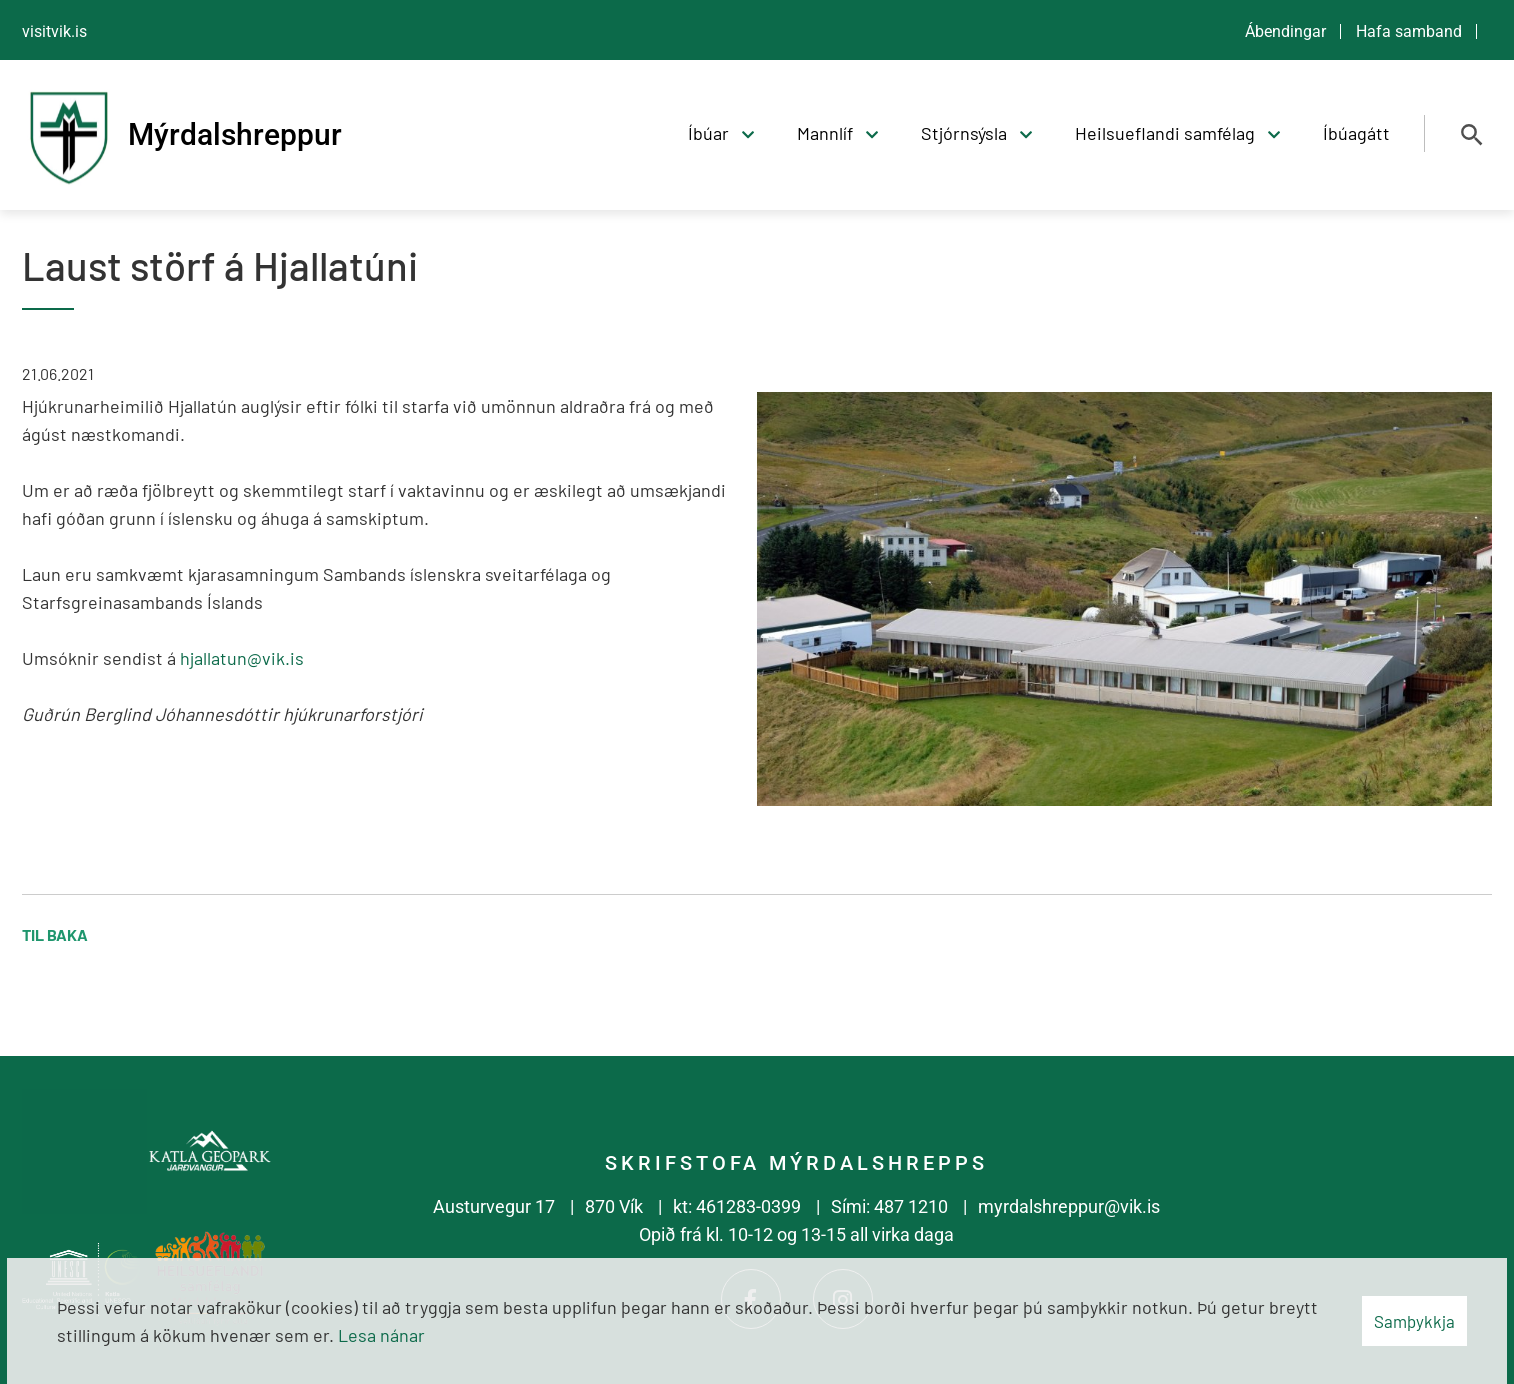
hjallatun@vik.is (242, 658)
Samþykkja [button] (1414, 1321)
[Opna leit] (1472, 135)
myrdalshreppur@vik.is (1069, 1206)
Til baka (55, 934)
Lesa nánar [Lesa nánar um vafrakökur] (381, 1335)
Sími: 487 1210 (889, 1206)
